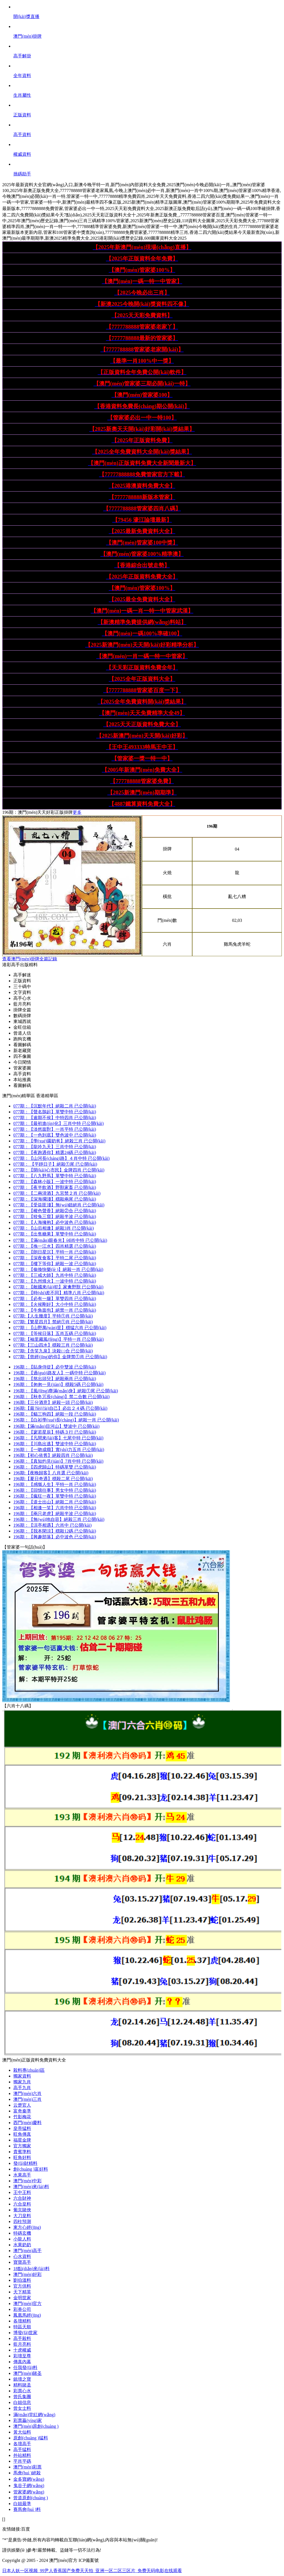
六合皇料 (22, 2204)
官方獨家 (22, 2145)
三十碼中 (22, 986)
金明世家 (22, 2297)
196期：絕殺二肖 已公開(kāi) (54, 1502)
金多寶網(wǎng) (28, 2479)
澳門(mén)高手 (27, 2250)
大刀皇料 (22, 2215)
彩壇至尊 (22, 2356)
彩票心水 (22, 2390)
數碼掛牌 (22, 1015)
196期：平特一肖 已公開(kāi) (54, 1484)
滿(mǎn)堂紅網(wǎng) (34, 2414)
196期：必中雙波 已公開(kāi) (54, 1367)
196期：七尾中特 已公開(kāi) (58, 1438)
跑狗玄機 (22, 1039)
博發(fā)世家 (25, 2332)
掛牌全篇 (22, 1009)
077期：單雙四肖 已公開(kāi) (54, 1298)
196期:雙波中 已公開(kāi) (56, 1426)
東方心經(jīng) (27, 2227)
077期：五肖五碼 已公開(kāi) (54, 1333)
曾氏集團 (22, 2396)
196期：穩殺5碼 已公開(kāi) (58, 1384)
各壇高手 (22, 2443)
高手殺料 (22, 2338)
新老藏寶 (22, 1050)
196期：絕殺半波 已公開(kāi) (54, 1513)
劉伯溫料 (22, 2280)
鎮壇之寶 (22, 2379)
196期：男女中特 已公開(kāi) (54, 1490)
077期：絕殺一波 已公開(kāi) (54, 1263)
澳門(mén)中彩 (27, 2180)
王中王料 (22, 2192)
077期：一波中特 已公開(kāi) (54, 1181)
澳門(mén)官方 (27, 2303)
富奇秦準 (22, 2111)
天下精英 (22, 2292)
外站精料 (22, 2455)
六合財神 (22, 2198)
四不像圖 (22, 1056)
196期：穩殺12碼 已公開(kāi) (54, 1531)
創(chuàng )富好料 (30, 2169)
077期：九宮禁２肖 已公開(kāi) (56, 1193)
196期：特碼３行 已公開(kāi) (54, 1432)
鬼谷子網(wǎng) (28, 2485)
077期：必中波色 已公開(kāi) (54, 1222)
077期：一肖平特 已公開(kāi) (54, 1129)
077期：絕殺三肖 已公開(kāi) (59, 1141)
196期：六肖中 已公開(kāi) (52, 1525)
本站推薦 (22, 1079)
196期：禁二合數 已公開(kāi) (61, 1396)
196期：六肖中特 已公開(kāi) (54, 1507)
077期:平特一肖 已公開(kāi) (58, 1339)
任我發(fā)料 (25, 2367)
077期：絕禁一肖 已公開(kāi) (54, 1310)
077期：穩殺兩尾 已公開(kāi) (54, 1199)
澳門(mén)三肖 (27, 2099)
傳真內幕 (22, 2361)
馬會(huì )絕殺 (27, 2472)
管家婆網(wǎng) (28, 2492)
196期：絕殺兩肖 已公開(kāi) (54, 1378)
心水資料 (22, 2256)
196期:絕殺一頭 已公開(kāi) (53, 1402)
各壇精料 (22, 2321)
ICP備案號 (88, 2560)
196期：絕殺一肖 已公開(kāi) (66, 1420)
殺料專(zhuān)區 (29, 2070)
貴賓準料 (22, 2151)
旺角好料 (22, 2157)
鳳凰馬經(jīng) (27, 2315)
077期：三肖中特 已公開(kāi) (58, 1123)
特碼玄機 (22, 2233)
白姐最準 (22, 2503)
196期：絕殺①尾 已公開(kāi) (65, 1390)
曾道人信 (22, 1033)
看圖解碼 (22, 1044)
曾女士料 (22, 2408)
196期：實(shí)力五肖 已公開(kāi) (58, 1449)
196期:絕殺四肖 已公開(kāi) (53, 1455)
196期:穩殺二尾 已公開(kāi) (53, 1478)
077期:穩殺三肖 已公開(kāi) (53, 1345)
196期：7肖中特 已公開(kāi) (58, 1461)
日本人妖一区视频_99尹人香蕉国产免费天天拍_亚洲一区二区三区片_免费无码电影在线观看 (92, 2570)
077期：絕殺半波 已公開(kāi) (54, 1216)
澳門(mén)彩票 (27, 2467)
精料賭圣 (22, 2385)
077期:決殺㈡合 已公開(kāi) (53, 1351)
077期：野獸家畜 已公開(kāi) (54, 1187)
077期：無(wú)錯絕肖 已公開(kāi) (58, 1205)
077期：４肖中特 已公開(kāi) (61, 1158)
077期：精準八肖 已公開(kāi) (58, 1292)
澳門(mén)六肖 (27, 2093)
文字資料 (22, 992)
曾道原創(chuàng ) (30, 2497)
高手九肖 (22, 2087)
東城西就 (22, 1021)
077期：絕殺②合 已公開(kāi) (54, 1210)
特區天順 (22, 2326)
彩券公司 (22, 2309)
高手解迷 (22, 975)
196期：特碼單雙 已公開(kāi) (54, 1467)
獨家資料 (22, 2076)
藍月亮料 (22, 1004)
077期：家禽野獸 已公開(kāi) (58, 1287)
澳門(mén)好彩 (27, 2274)
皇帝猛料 (22, 2128)
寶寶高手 (22, 2262)
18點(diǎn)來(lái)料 (31, 2268)
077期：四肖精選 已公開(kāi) (54, 1246)
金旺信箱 (22, 1027)
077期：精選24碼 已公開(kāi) (54, 1152)
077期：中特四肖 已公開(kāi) (54, 1117)
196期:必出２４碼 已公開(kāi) (60, 1408)
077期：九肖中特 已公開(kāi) (54, 1275)
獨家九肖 (22, 2081)
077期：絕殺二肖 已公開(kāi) (54, 1106)
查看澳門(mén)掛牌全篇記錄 (29, 958)
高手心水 (22, 998)
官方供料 (22, 2286)
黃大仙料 (22, 2432)
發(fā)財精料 (25, 2163)
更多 (77, 812)
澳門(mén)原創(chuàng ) (36, 2426)
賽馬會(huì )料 (27, 2509)
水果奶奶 (22, 2244)
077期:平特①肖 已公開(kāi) (53, 1316)
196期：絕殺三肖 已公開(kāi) (58, 1519)
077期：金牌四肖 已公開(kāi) (58, 1170)
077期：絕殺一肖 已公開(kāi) (58, 1269)
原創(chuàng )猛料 (30, 2438)
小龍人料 (22, 2239)
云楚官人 (22, 2105)
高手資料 (22, 1073)
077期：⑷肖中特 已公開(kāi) (60, 1240)
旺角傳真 (22, 2134)
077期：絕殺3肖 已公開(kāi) (53, 1228)
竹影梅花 (22, 2116)
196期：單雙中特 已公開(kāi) (54, 1496)
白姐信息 (22, 2402)
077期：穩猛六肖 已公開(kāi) (59, 1327)
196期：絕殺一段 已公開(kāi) (54, 1414)
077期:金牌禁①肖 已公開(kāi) (60, 1356)
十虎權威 (22, 2350)
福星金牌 (22, 2140)
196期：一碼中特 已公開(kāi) (59, 1372)
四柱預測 (22, 2221)
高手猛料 (22, 2449)
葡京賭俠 (22, 2209)
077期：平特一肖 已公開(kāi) (54, 1252)
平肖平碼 (22, 2461)
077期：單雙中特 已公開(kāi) (54, 1111)
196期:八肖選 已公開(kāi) (50, 1472)
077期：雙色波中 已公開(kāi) (54, 1135)
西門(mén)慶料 (27, 2122)
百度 (25, 2529)
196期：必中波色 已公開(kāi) (54, 1536)
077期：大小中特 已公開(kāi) (54, 1304)
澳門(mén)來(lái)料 (31, 2186)
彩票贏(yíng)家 (27, 2420)
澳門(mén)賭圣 (27, 2373)
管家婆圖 (22, 1068)
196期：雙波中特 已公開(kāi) (54, 1443)
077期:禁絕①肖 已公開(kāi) (53, 1321)
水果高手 (22, 2175)
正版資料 (22, 980)
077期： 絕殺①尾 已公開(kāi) (55, 1164)
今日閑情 (22, 1062)
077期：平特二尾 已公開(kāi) (54, 1257)
